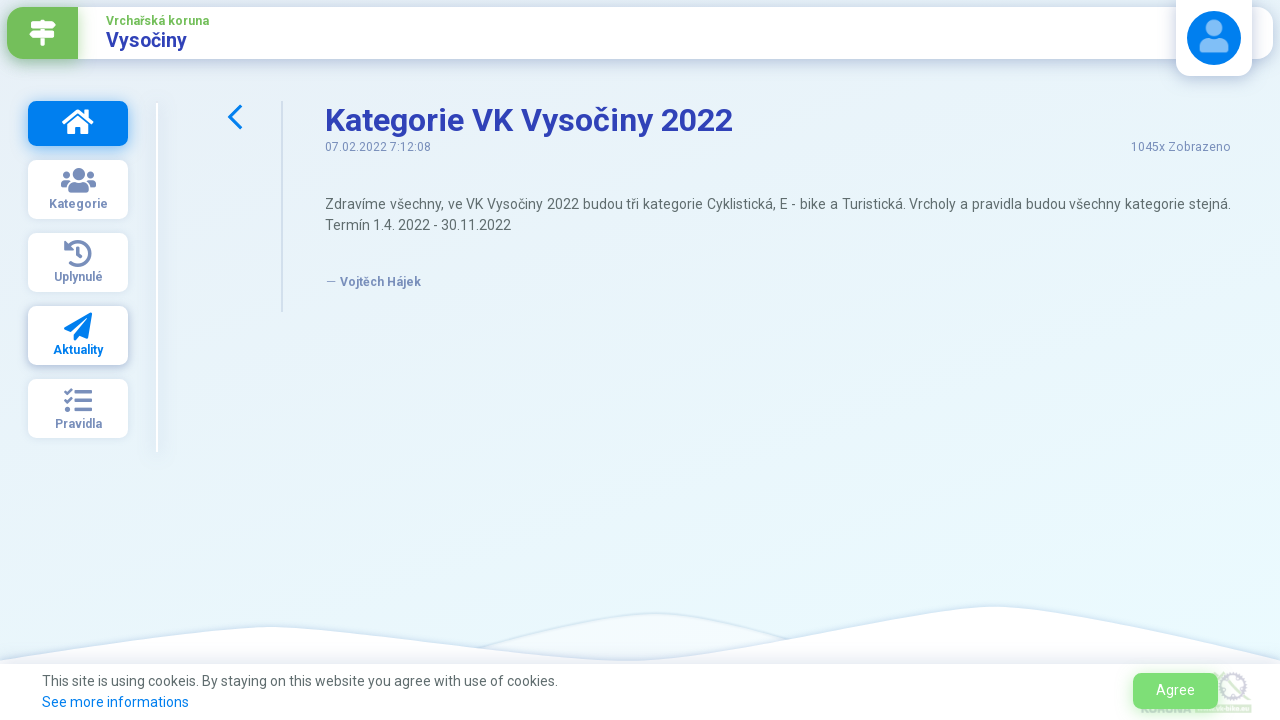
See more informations (115, 702)
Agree (1175, 690)
